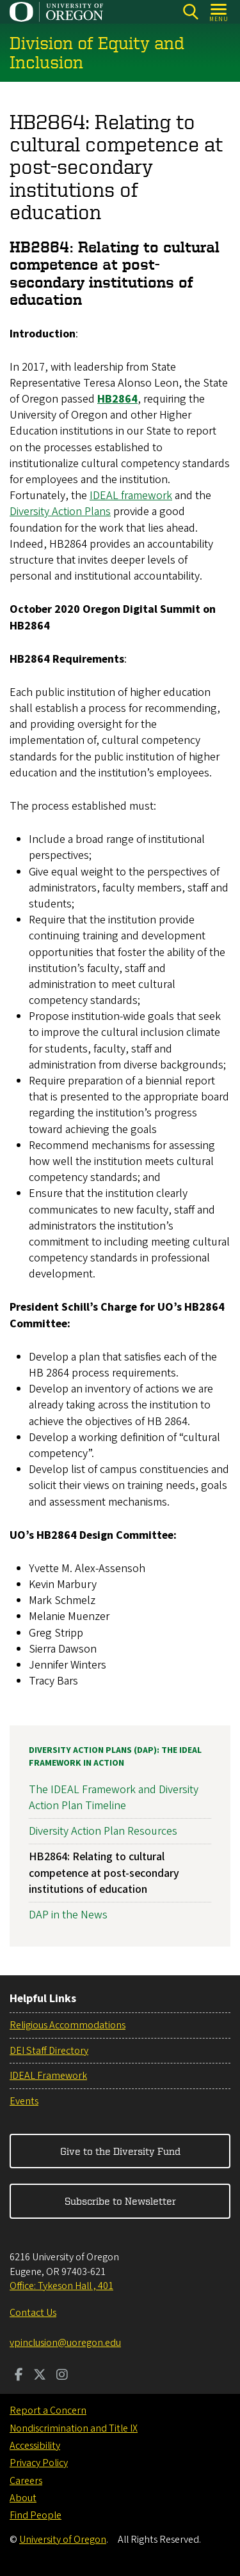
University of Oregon (62, 2540)
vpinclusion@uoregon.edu (65, 2343)
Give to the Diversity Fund (120, 2151)
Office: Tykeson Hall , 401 (61, 2286)
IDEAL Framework (48, 2076)
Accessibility (35, 2446)
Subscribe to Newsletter (120, 2201)
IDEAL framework (131, 496)
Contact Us (33, 2313)
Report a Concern (48, 2410)
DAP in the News (68, 1915)
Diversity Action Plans (60, 512)
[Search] (190, 12)
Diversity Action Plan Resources (103, 1831)
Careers (26, 2481)
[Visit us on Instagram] (62, 2376)
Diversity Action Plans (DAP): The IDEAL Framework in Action (115, 1757)
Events (24, 2101)
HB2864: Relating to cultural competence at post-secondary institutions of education (104, 1873)
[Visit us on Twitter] (39, 2376)
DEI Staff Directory (49, 2051)
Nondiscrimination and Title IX (74, 2428)
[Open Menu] (219, 12)
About (23, 2498)
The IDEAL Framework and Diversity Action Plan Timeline (113, 1798)
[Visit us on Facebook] (19, 2376)
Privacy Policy (39, 2463)
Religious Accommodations (67, 2025)
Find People (35, 2515)
